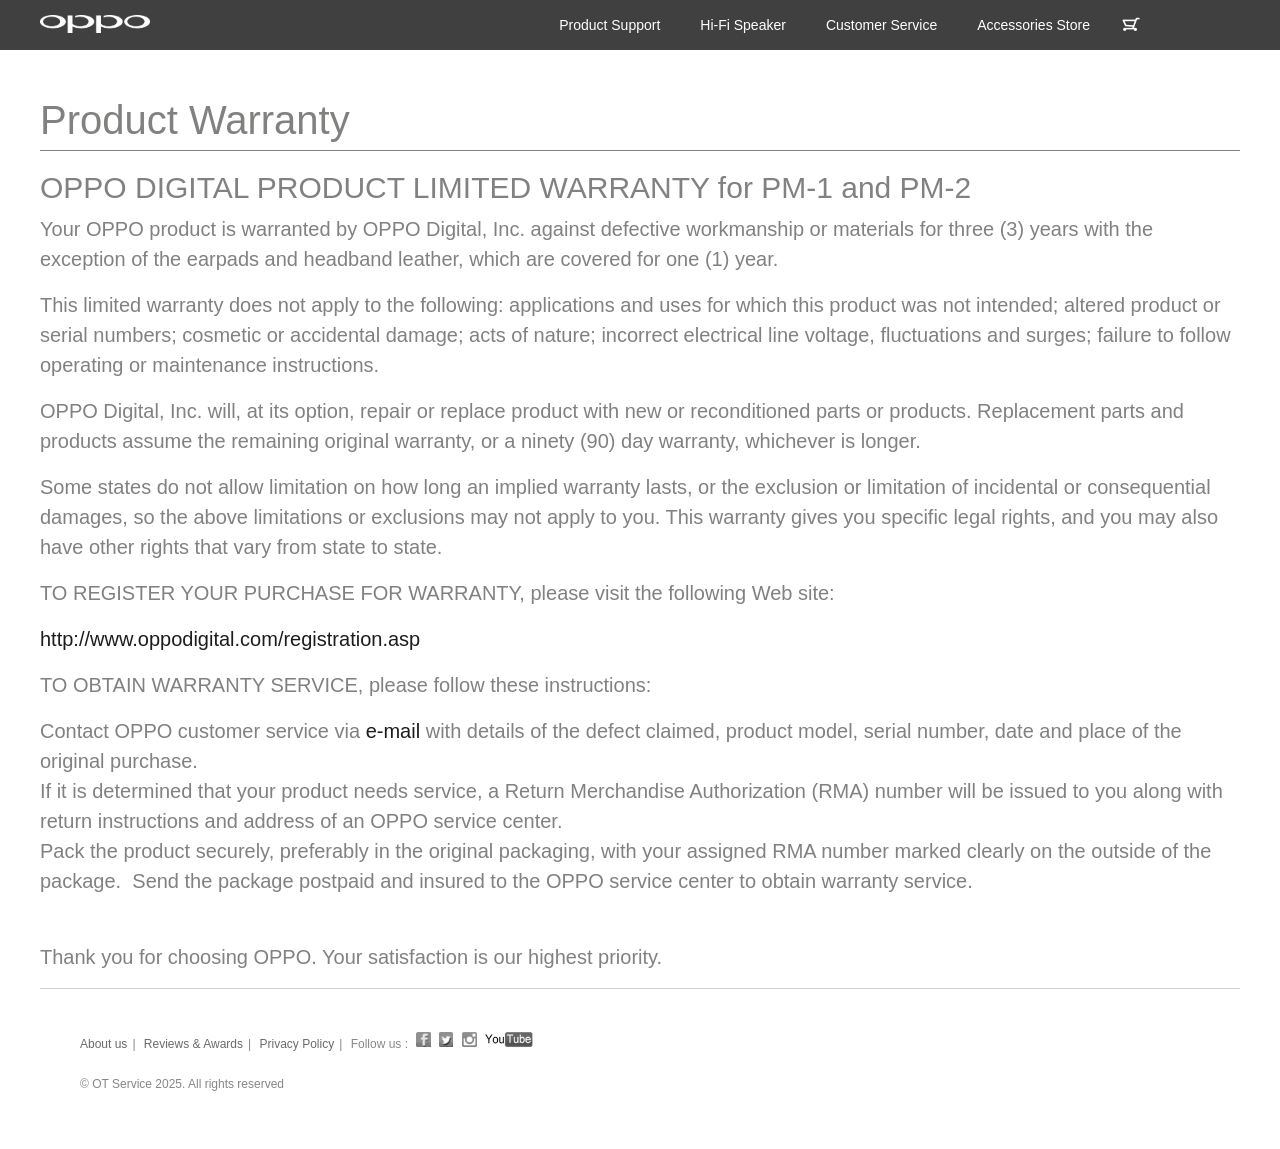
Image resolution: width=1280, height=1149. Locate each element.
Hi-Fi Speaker (743, 25)
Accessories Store (1033, 25)
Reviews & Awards (193, 1044)
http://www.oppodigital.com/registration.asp (230, 639)
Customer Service (881, 25)
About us (103, 1044)
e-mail (393, 731)
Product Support (609, 25)
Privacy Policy (296, 1044)
